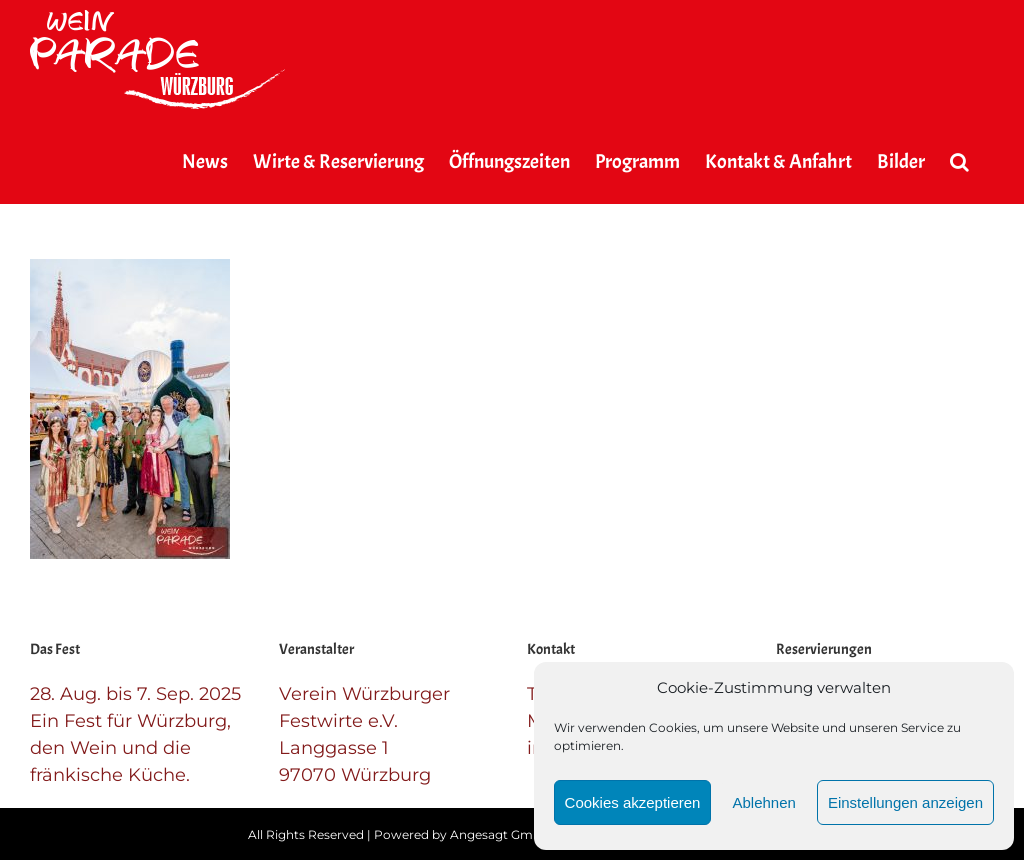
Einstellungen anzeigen (905, 802)
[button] (959, 162)
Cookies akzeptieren (633, 802)
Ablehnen (763, 802)
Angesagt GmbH (500, 834)
